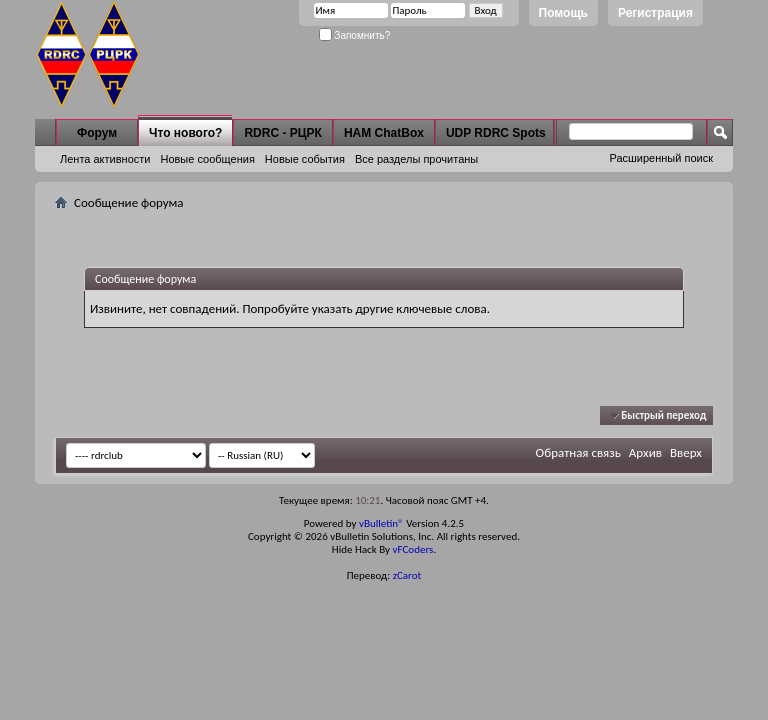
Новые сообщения (207, 159)
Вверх (686, 452)
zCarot (407, 575)
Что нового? (185, 133)
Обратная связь (578, 452)
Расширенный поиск (661, 158)
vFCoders (413, 549)
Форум (97, 133)
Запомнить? (355, 35)
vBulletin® (381, 523)
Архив (645, 452)
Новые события (305, 159)
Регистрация (655, 13)
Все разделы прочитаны (416, 159)
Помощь (563, 13)
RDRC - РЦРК (282, 133)
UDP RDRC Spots (496, 133)
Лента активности (105, 159)
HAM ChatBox (384, 133)
